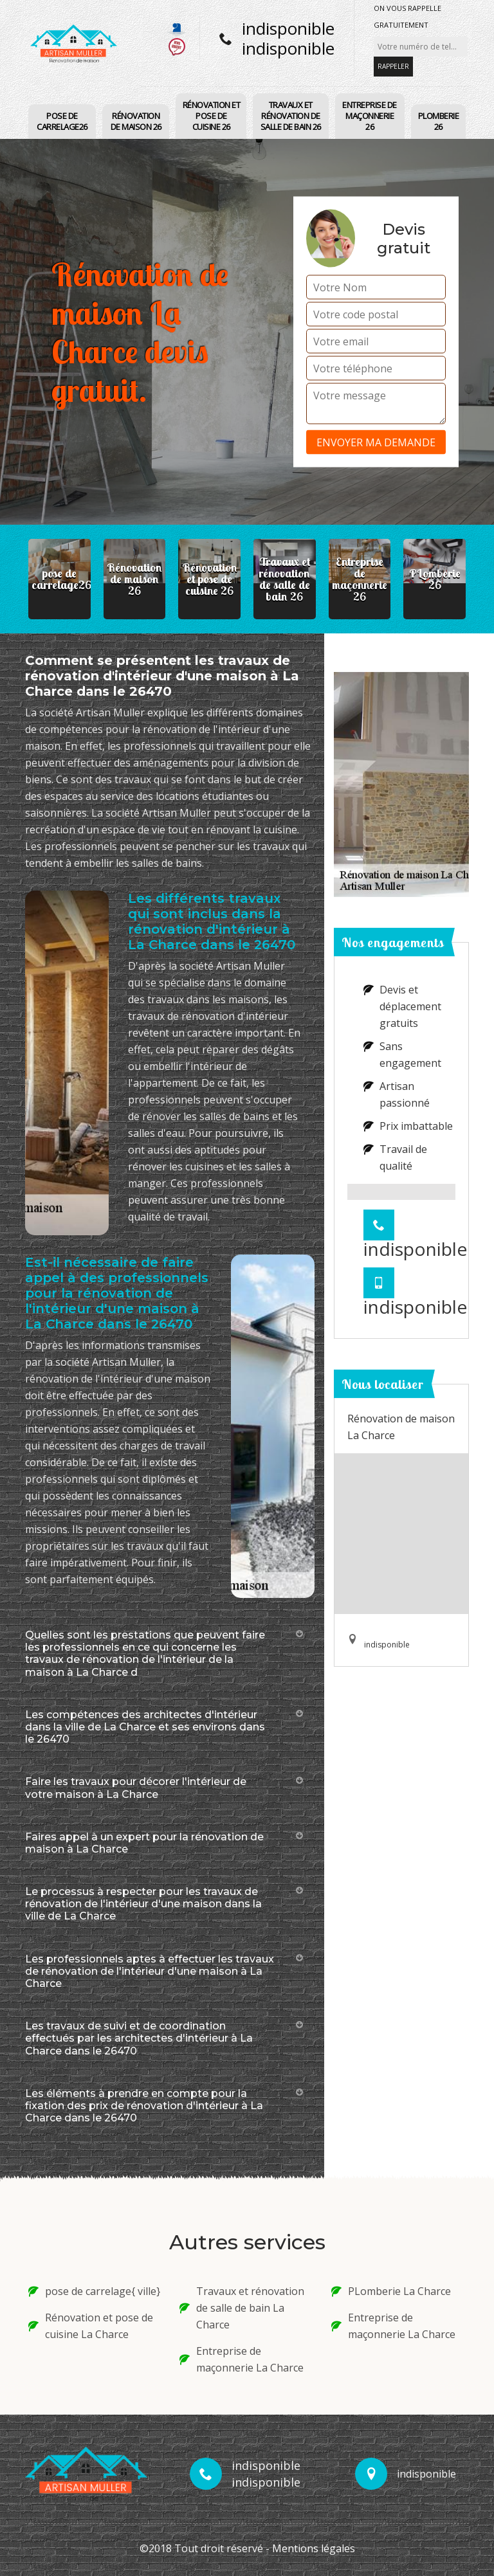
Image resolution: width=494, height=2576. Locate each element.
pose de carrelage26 (62, 121)
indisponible (288, 28)
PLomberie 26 (438, 121)
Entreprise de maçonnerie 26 (369, 115)
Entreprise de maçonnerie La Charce (241, 2359)
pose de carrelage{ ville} (94, 2291)
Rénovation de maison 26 (136, 121)
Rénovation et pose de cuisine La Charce (90, 2325)
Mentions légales (313, 2548)
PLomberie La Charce (391, 2291)
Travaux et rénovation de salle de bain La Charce (241, 2308)
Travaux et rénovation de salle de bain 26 (291, 115)
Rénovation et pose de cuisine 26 (212, 115)
